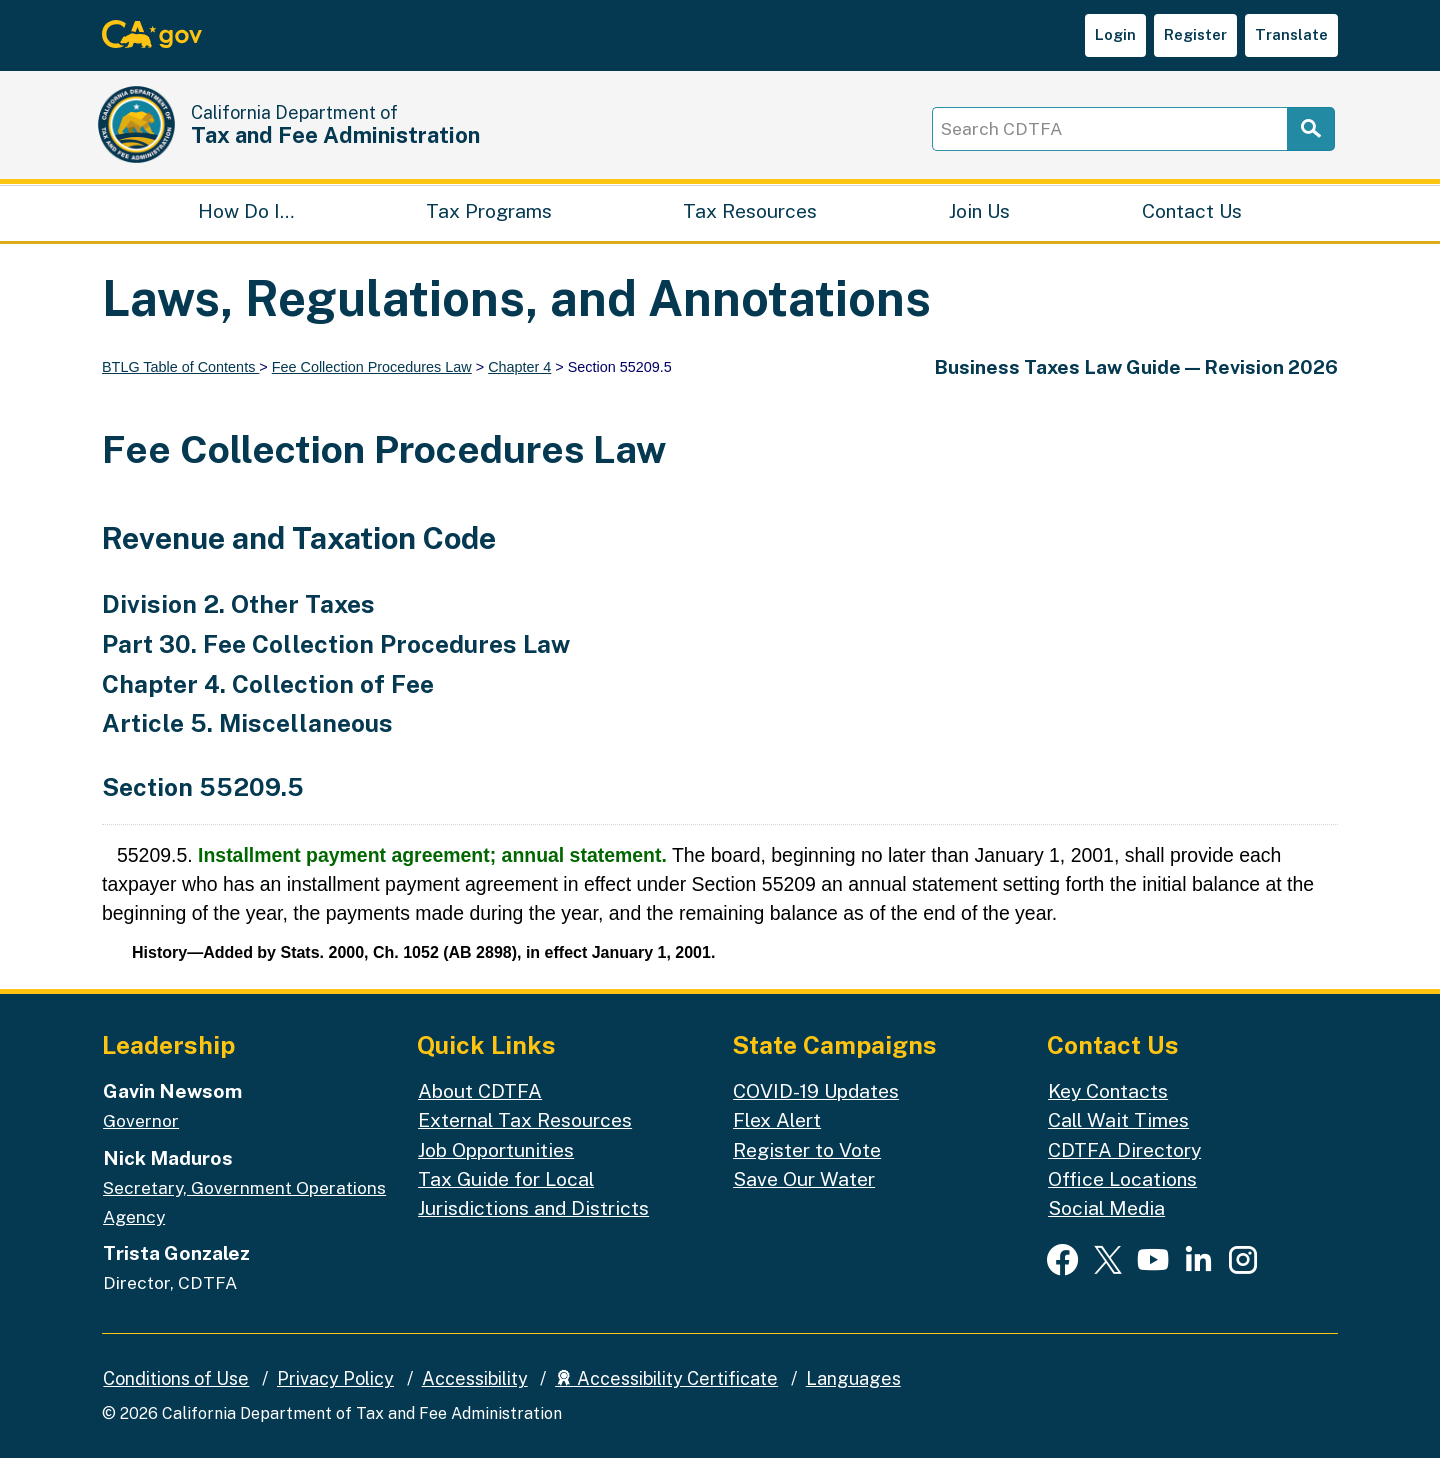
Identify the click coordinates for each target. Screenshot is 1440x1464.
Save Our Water (804, 1185)
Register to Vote (807, 1156)
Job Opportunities (496, 1156)
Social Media (1106, 1214)
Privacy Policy (335, 1385)
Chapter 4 (519, 373)
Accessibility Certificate (666, 1385)
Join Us (979, 216)
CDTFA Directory (1124, 1156)
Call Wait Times (1118, 1127)
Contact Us (1192, 216)
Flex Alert (777, 1127)
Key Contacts (1108, 1098)
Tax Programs (489, 216)
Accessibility (475, 1385)
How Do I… (246, 216)
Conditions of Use (176, 1385)
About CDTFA (480, 1098)
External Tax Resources (525, 1127)
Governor (141, 1127)
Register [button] (1195, 34)
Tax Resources (750, 216)
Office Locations (1122, 1185)
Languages (853, 1385)
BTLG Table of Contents (180, 373)
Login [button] (1115, 34)
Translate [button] (1291, 34)
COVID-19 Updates (816, 1098)
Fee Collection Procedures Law (372, 373)
